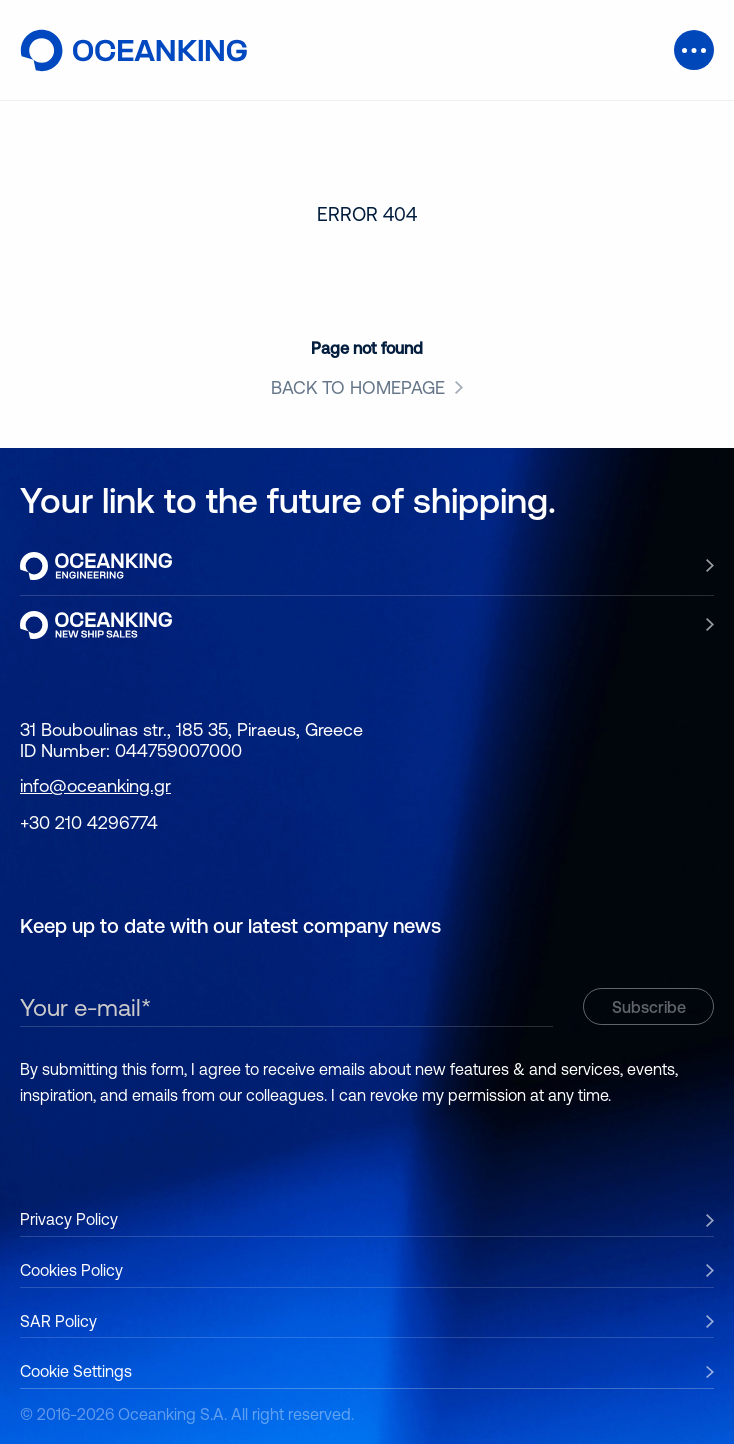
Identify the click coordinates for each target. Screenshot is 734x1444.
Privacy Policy (69, 1219)
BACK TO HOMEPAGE (358, 388)
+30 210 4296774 (89, 822)
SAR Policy (58, 1321)
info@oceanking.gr (95, 785)
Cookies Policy (71, 1270)
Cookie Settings (76, 1371)
